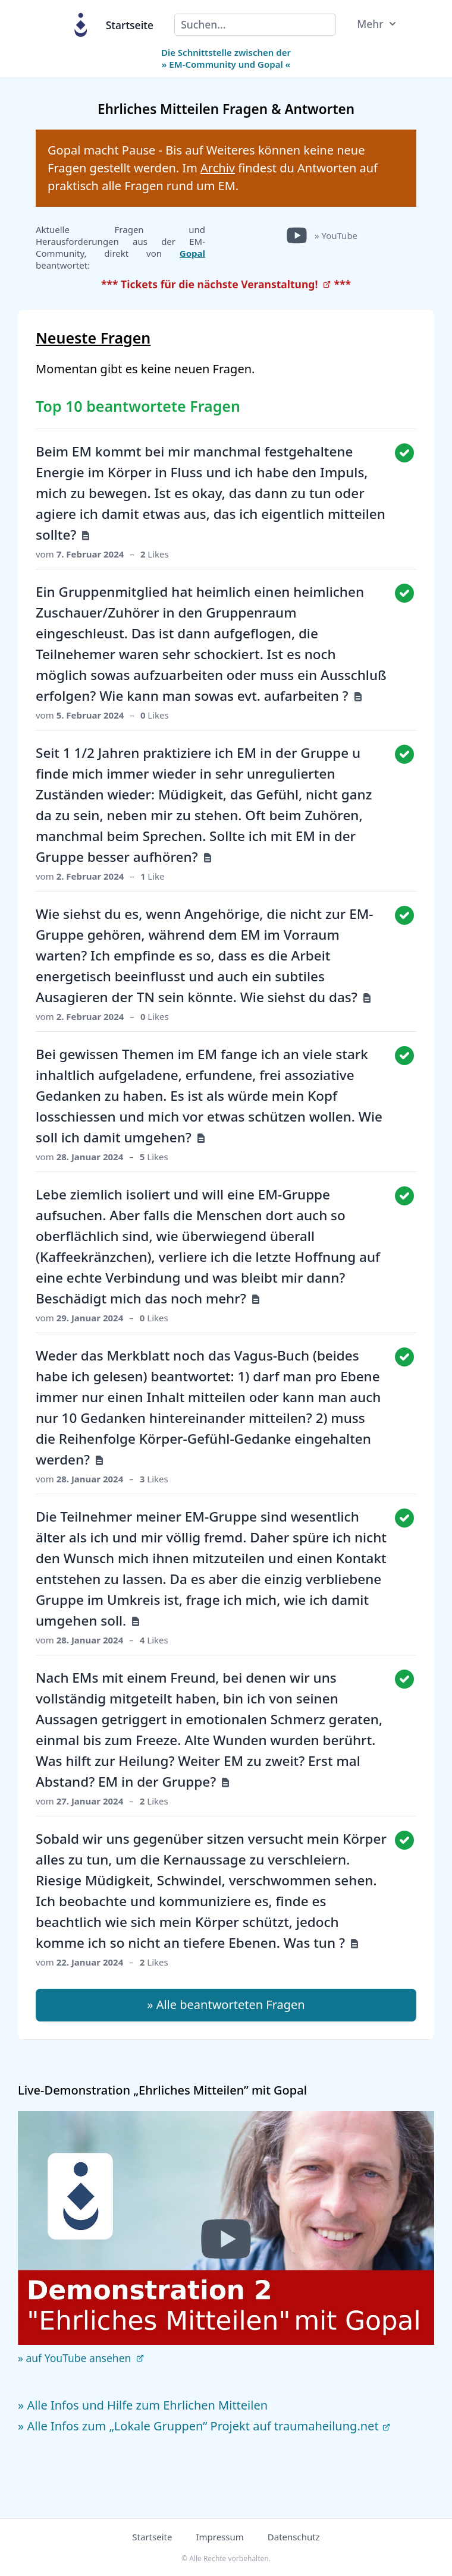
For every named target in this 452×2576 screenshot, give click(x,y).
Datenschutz (294, 2537)
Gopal (192, 253)
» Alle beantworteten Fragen (226, 2004)
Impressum (219, 2537)
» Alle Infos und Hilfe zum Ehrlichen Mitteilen (143, 2405)
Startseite (129, 25)
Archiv (217, 168)
